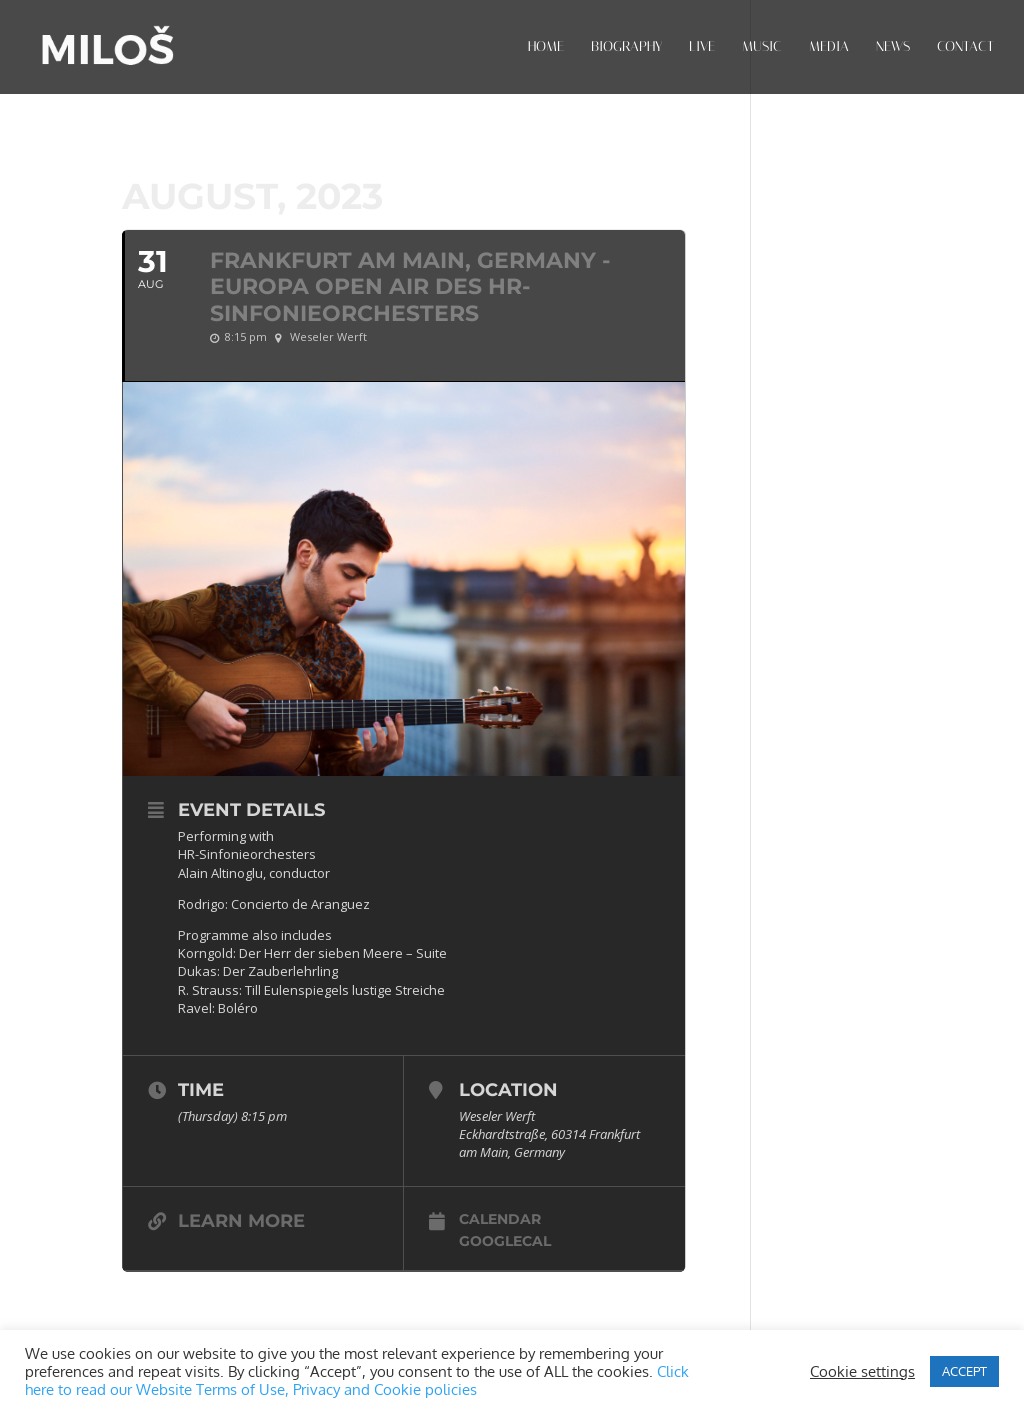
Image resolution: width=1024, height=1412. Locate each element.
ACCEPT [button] (964, 1371)
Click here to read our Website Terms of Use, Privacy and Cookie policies (357, 1380)
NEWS (893, 47)
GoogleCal (505, 1241)
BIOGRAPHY (626, 47)
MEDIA (829, 47)
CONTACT (965, 47)
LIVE (702, 47)
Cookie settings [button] (862, 1371)
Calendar (500, 1219)
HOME (546, 47)
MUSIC (762, 47)
